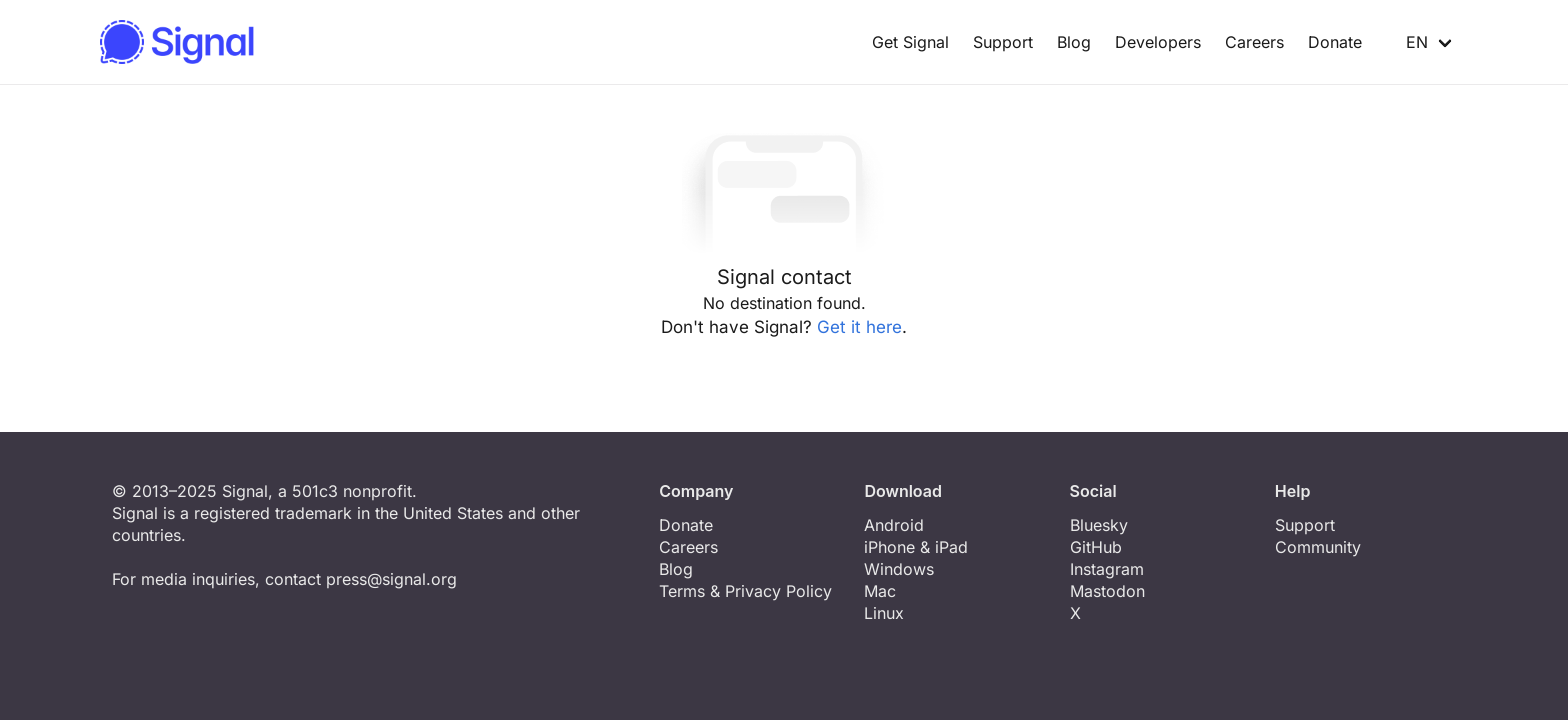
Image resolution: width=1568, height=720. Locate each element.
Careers (1254, 42)
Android (894, 525)
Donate (1335, 42)
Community (1318, 547)
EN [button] (1407, 42)
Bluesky (1099, 525)
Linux (884, 613)
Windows (899, 569)
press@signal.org (391, 579)
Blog (1074, 42)
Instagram (1107, 569)
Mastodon (1107, 591)
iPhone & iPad (916, 547)
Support (1003, 42)
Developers (1158, 42)
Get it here (859, 327)
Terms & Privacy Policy (745, 591)
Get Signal (910, 42)
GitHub (1096, 547)
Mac (880, 591)
